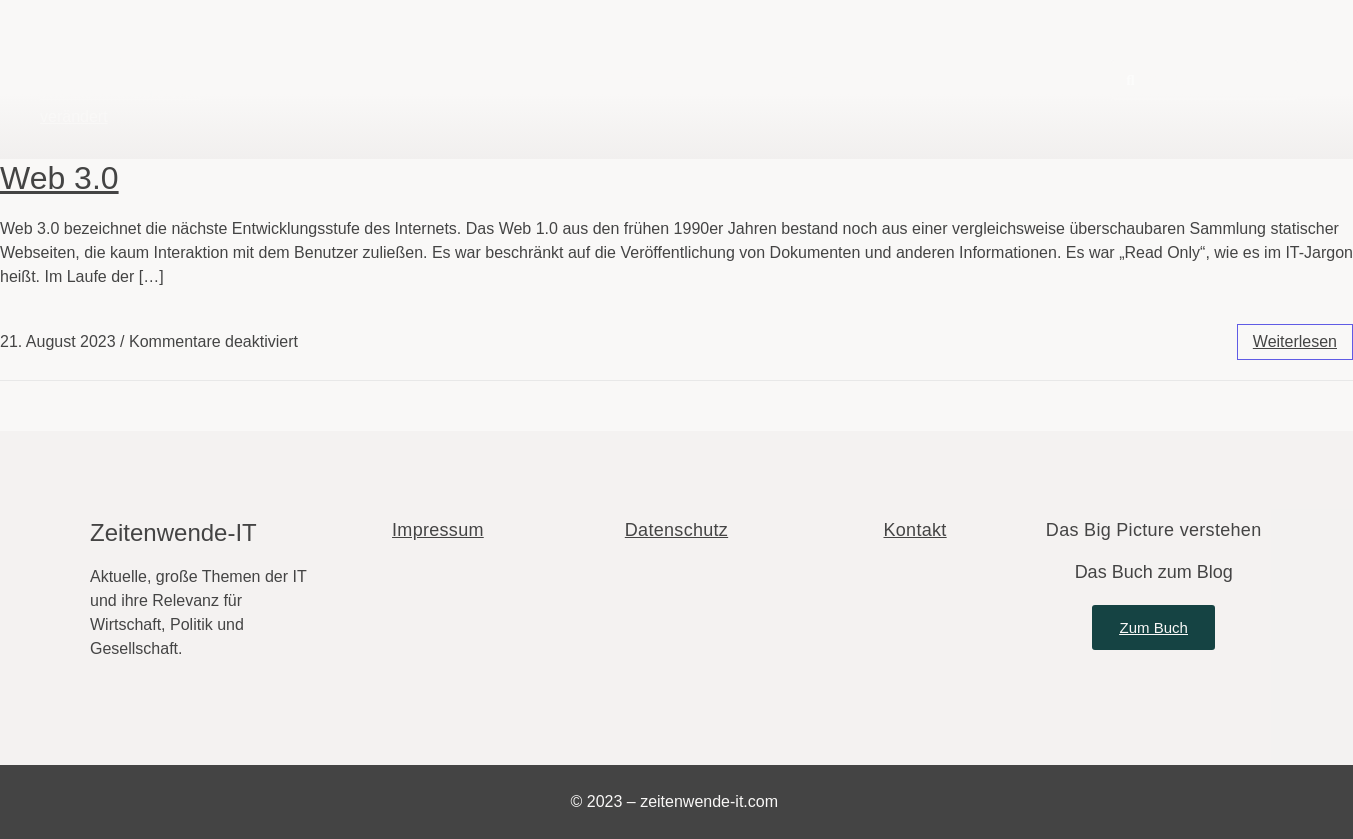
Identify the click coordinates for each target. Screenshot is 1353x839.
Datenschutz (676, 530)
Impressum (438, 530)
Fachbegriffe (634, 76)
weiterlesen (1295, 341)
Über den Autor (826, 76)
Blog (484, 76)
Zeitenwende (114, 63)
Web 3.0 (59, 178)
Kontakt (915, 530)
